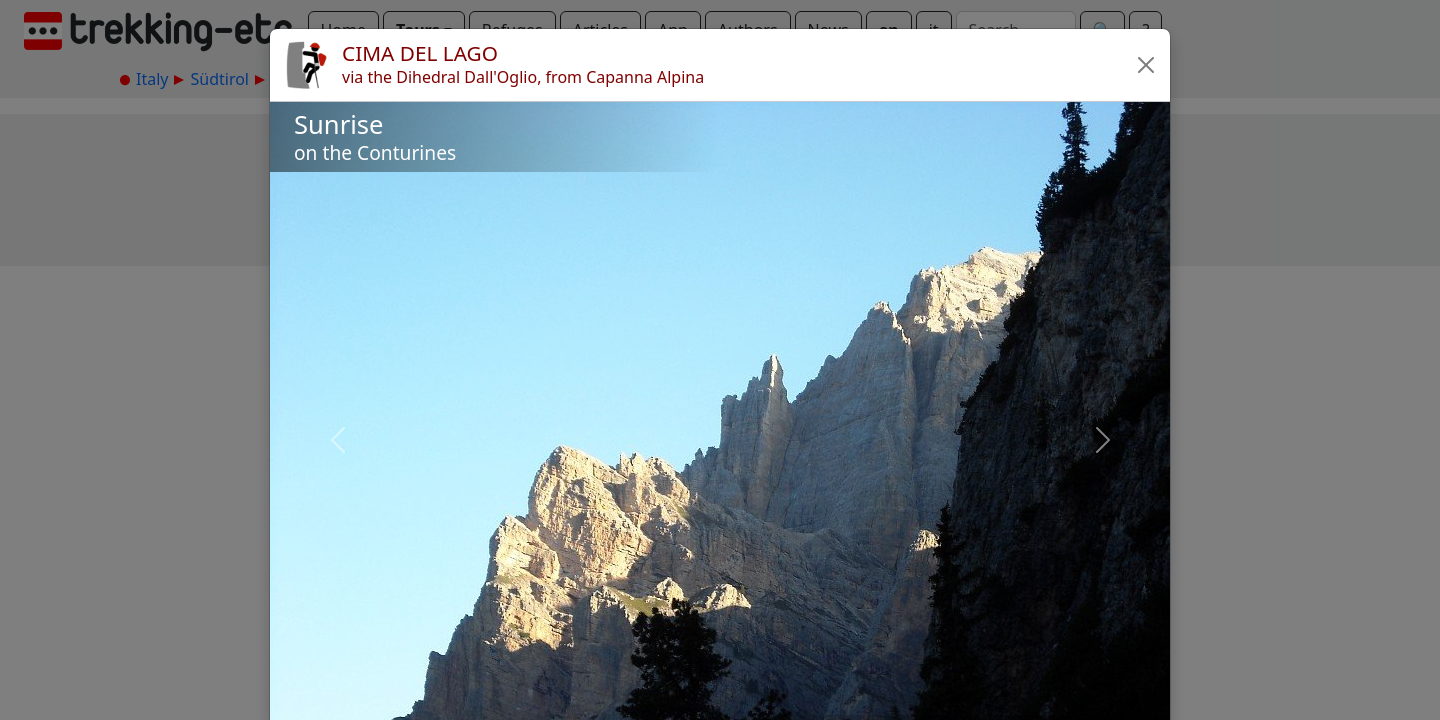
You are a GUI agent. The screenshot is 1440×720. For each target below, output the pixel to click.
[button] (1146, 65)
